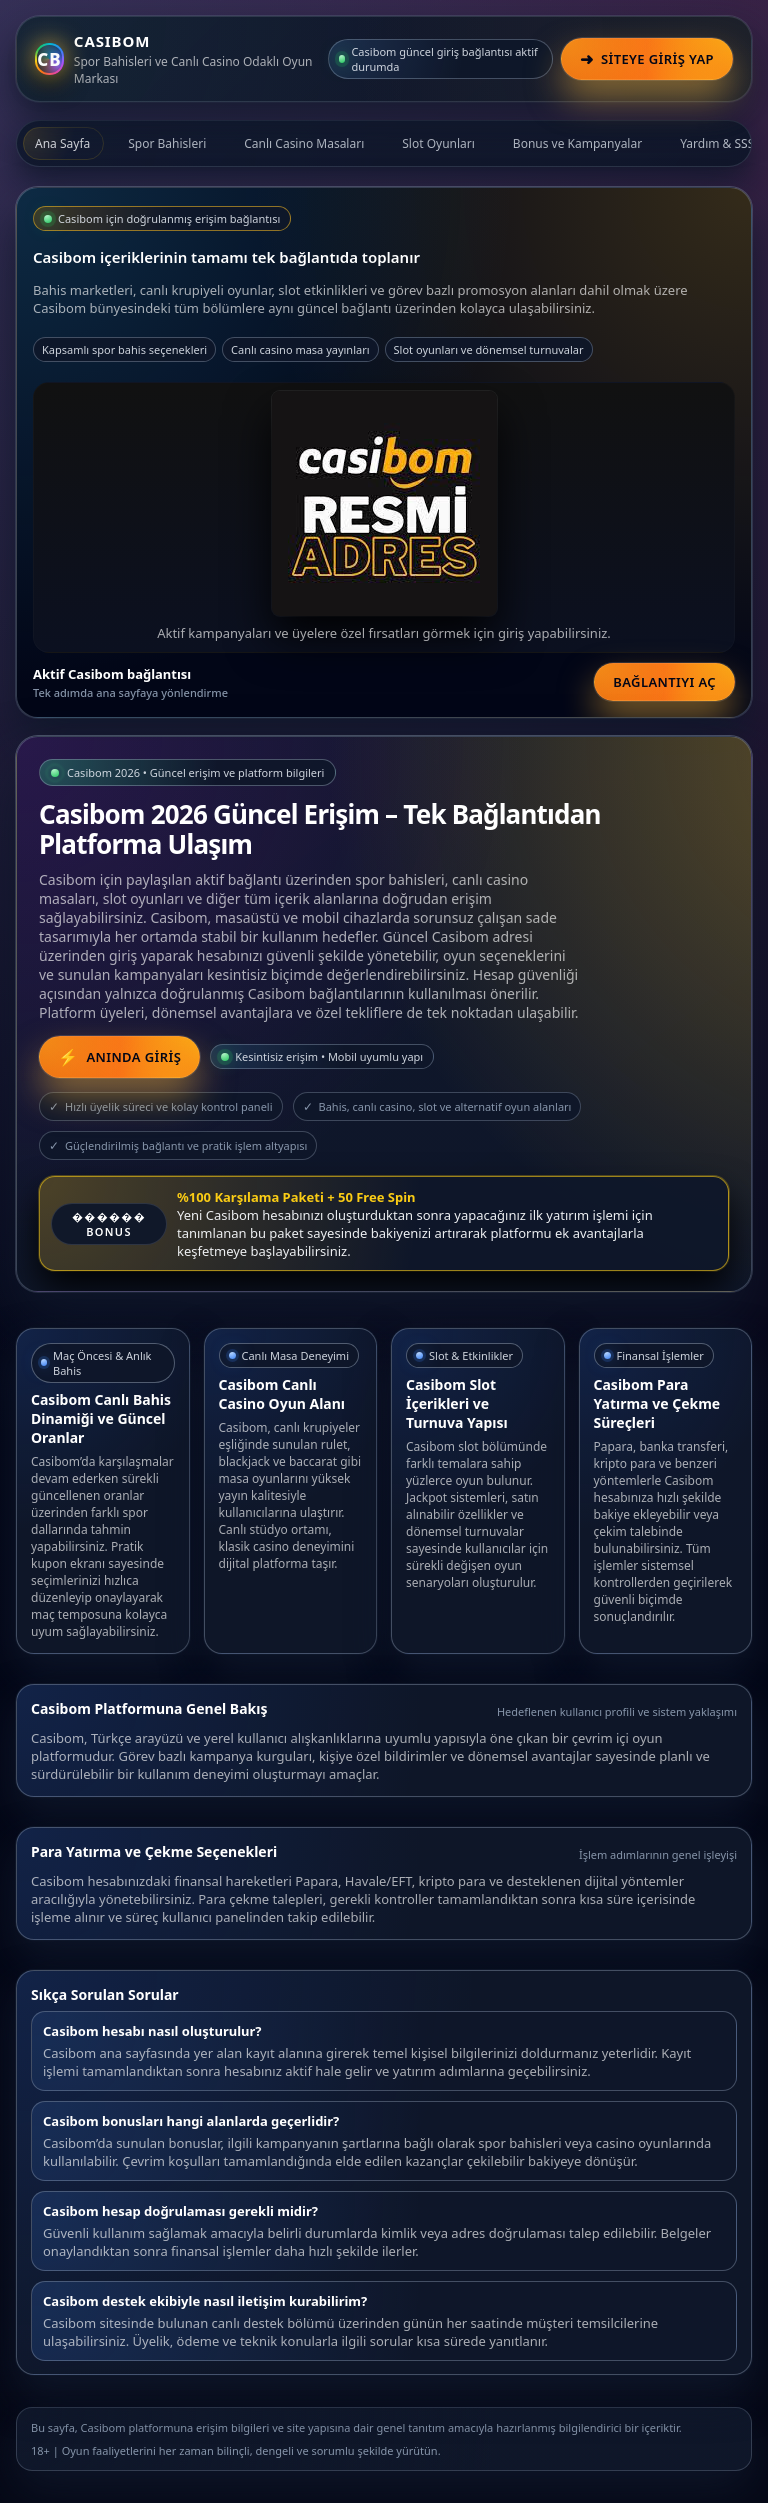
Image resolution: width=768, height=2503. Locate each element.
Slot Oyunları (438, 143)
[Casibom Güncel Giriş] (647, 59)
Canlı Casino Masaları (304, 143)
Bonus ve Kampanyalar (577, 143)
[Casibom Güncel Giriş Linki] (119, 1057)
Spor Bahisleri (167, 143)
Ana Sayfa (62, 143)
